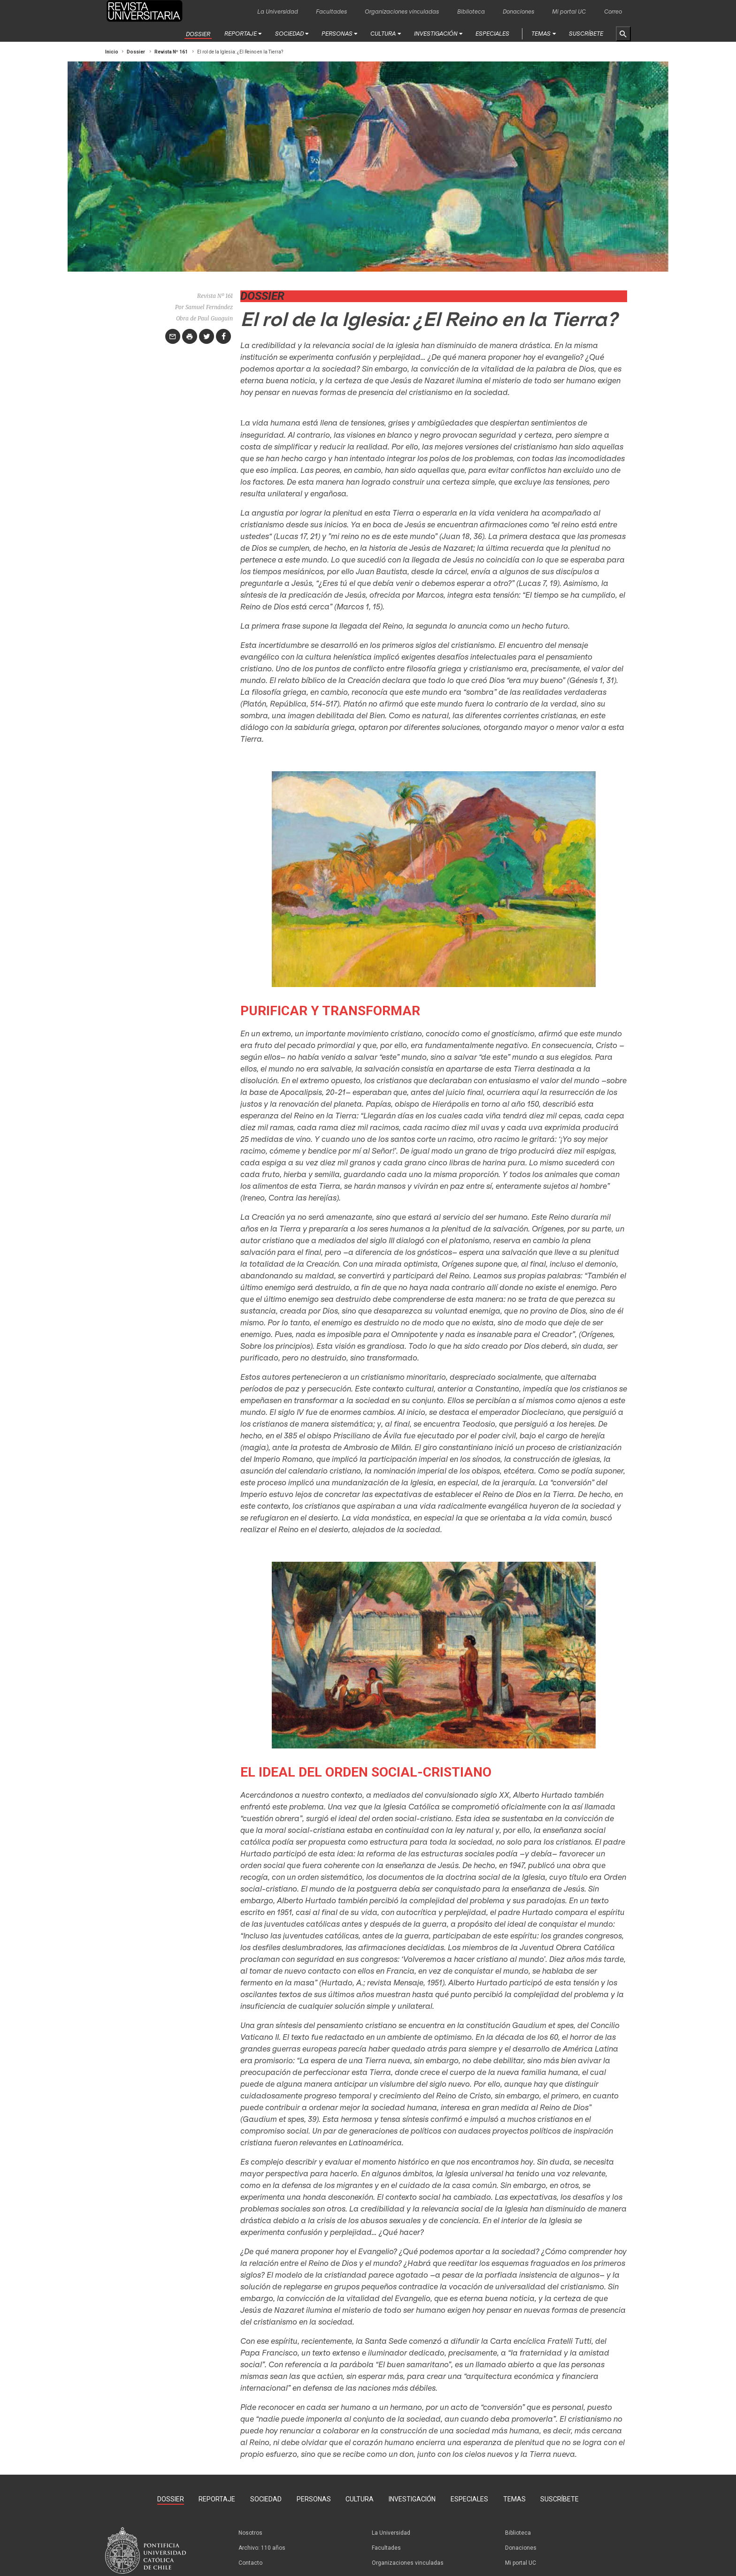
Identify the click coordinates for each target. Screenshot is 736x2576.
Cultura (383, 33)
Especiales (492, 33)
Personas (337, 33)
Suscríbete (586, 33)
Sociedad (289, 33)
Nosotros (250, 2533)
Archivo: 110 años (261, 2548)
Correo (613, 11)
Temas (541, 33)
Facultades (331, 11)
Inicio (111, 51)
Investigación (436, 33)
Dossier (198, 34)
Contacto (250, 2563)
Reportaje (240, 33)
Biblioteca (471, 11)
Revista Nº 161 (171, 51)
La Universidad (277, 11)
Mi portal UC (569, 11)
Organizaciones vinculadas (402, 11)
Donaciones (518, 11)
